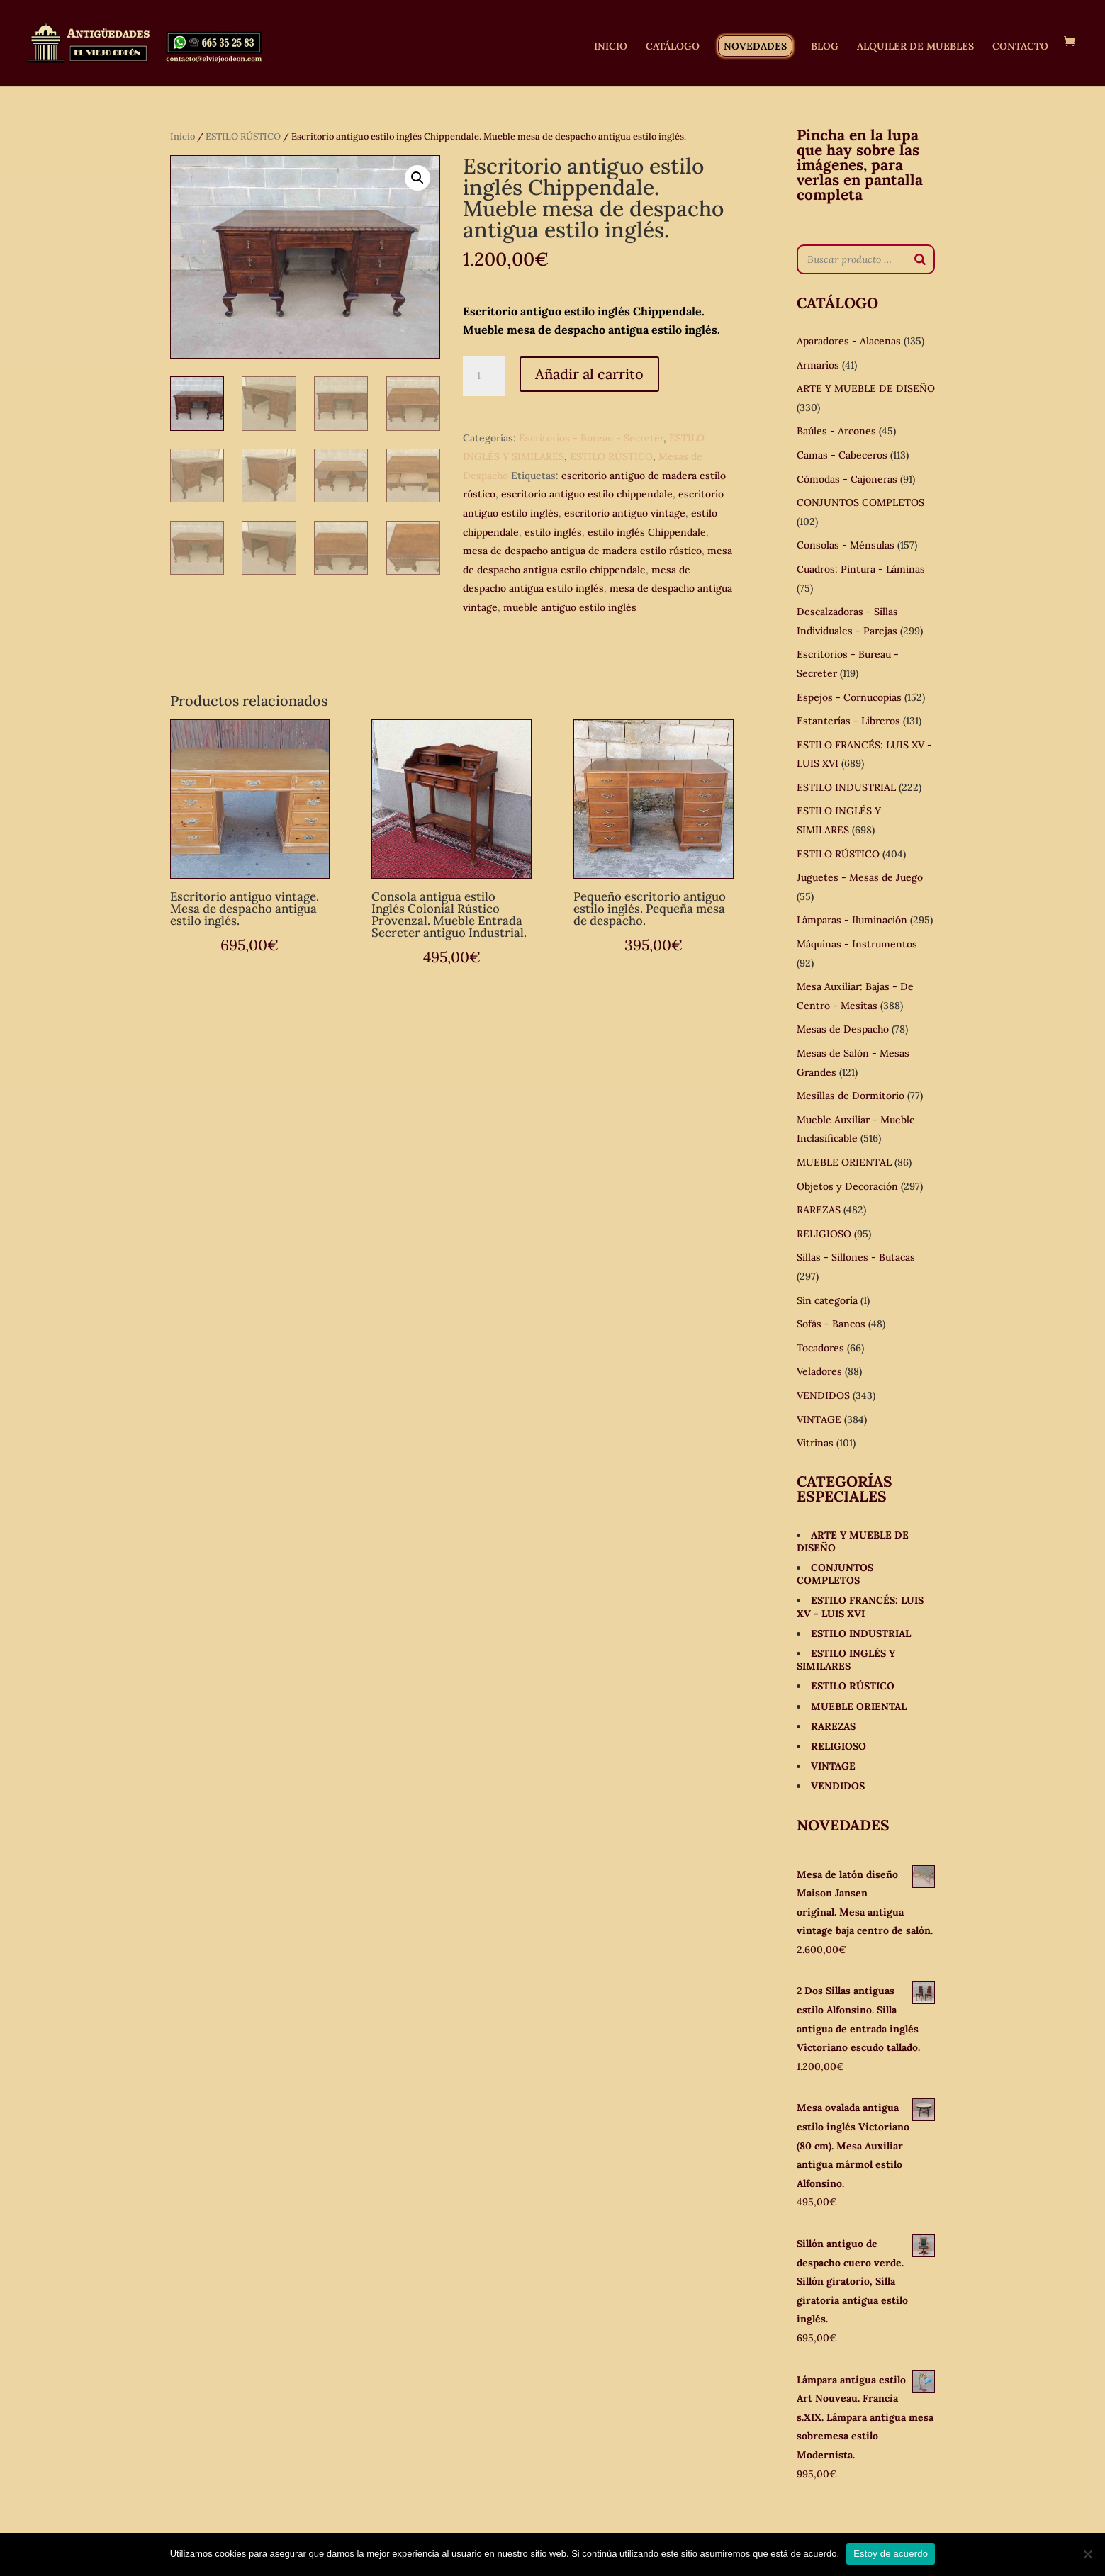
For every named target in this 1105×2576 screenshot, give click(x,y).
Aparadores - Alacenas (849, 340)
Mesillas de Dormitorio (850, 1095)
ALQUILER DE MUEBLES (915, 46)
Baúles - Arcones (836, 430)
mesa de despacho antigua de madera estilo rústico (582, 550)
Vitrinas (815, 1442)
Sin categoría (827, 1300)
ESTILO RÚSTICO (243, 136)
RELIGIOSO (824, 1233)
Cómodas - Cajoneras (847, 479)
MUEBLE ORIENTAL (844, 1162)
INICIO (610, 46)
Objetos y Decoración (847, 1186)
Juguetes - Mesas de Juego (860, 877)
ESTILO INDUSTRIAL (846, 787)
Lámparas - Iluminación (852, 919)
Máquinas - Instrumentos (857, 944)
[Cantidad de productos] (484, 376)
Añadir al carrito (589, 374)
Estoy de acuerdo (890, 2553)
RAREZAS (819, 1209)
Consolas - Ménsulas (845, 545)
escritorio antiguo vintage (624, 513)
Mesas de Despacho (843, 1029)
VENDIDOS (823, 1395)
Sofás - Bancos (831, 1323)
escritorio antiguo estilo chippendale (587, 494)
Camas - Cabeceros (842, 455)
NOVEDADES (755, 46)
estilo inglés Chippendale (647, 532)
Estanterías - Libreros (848, 720)
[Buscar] (920, 259)
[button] (417, 178)
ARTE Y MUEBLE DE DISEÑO (866, 388)
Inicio (182, 136)
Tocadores (820, 1348)
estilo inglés (553, 532)
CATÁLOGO (673, 46)
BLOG (824, 46)
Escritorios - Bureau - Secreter (591, 438)
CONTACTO (1020, 46)
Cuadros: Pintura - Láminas (861, 569)
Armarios (818, 365)
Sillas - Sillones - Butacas (856, 1257)
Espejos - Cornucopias (849, 697)
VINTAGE (819, 1419)
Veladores (819, 1371)
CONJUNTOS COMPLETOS (860, 502)
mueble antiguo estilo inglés (569, 607)
